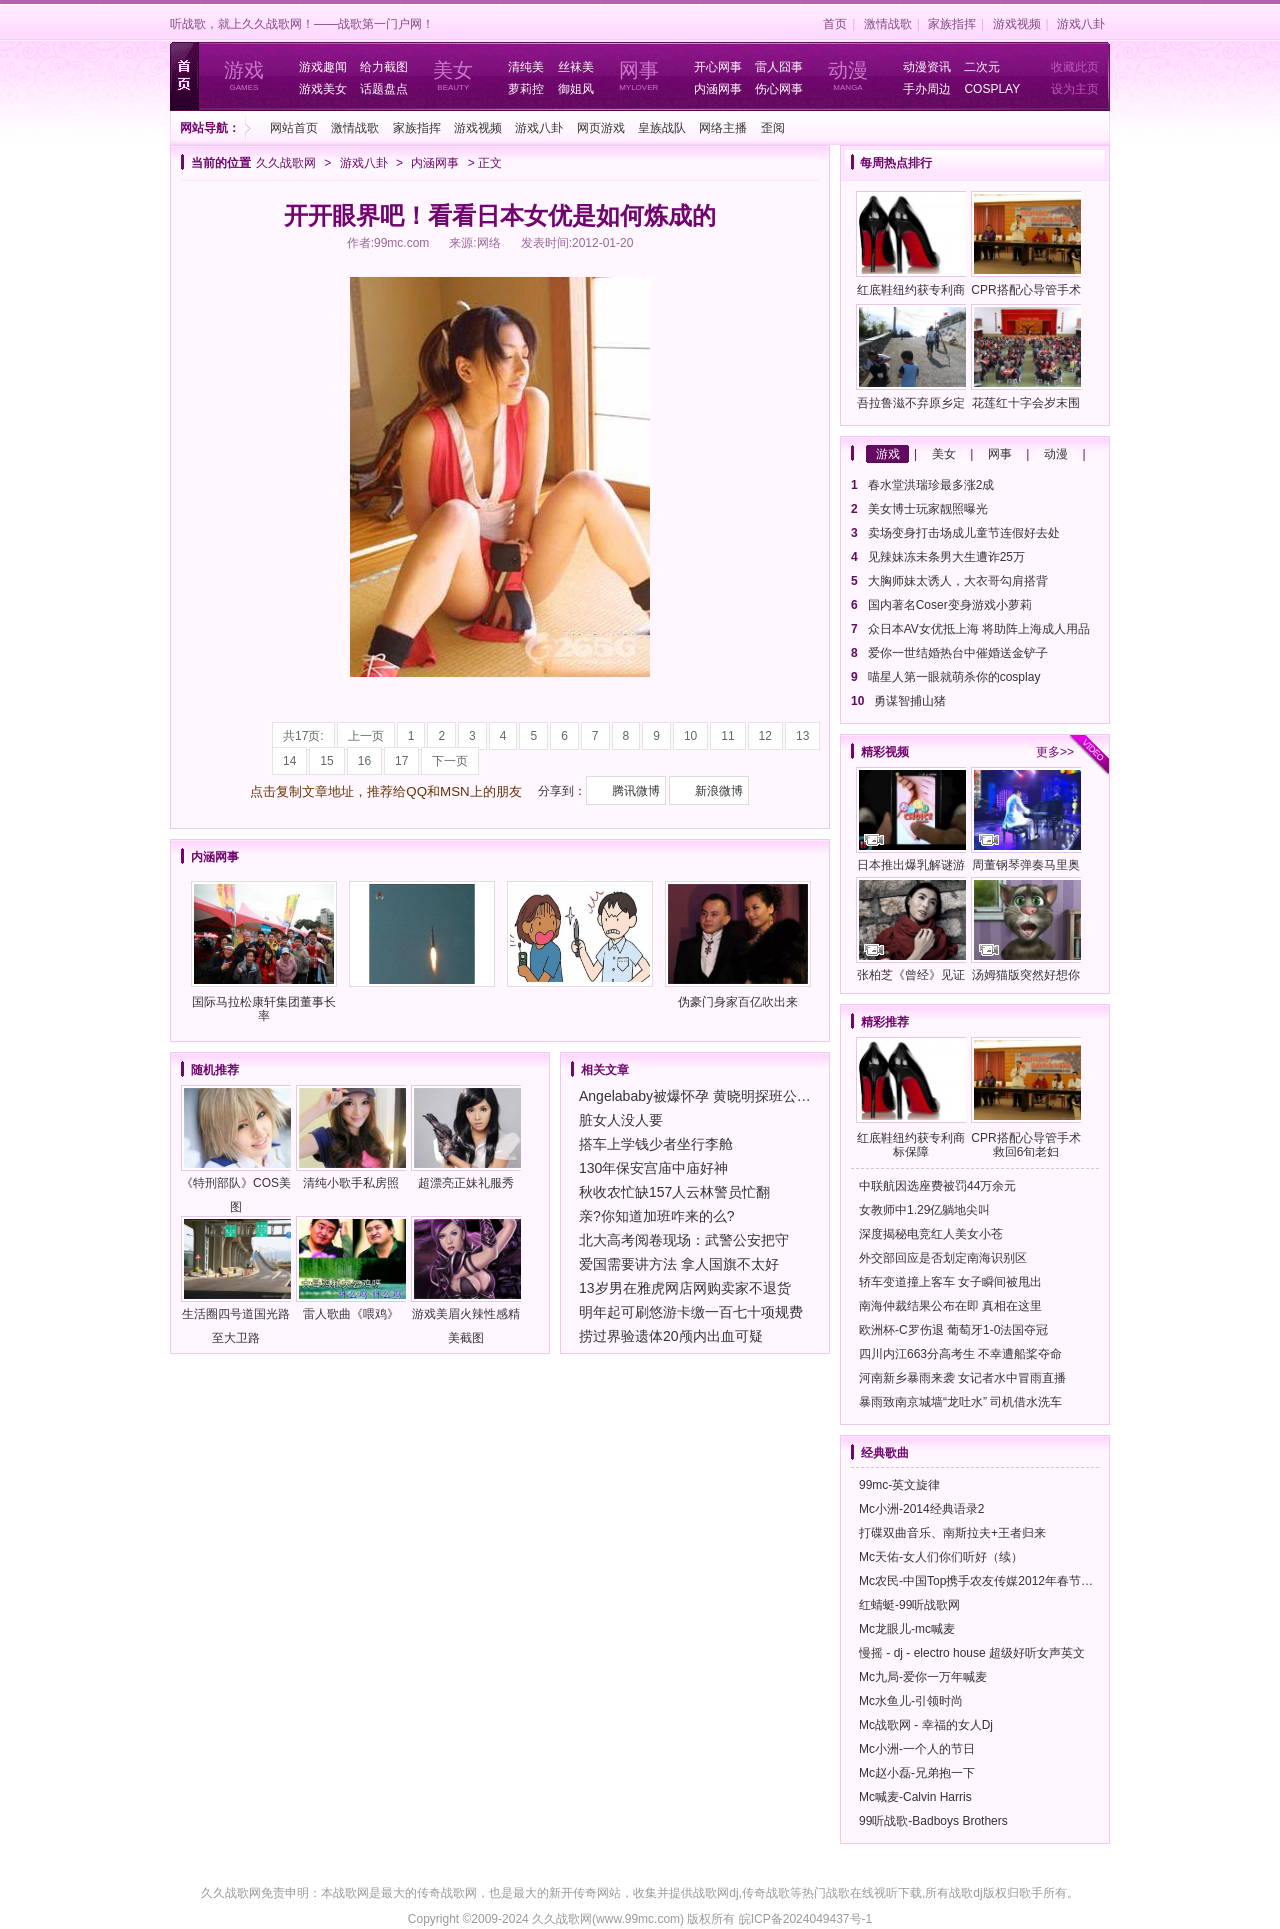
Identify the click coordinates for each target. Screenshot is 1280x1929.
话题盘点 (384, 89)
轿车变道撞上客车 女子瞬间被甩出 (950, 1282)
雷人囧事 (779, 67)
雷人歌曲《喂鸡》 (351, 1268)
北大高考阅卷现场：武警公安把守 (684, 1240)
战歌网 (351, 1893)
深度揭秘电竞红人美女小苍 (931, 1234)
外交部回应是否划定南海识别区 (943, 1258)
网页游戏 (601, 128)
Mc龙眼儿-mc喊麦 (907, 1629)
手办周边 (927, 89)
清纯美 (526, 67)
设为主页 (1075, 89)
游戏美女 (323, 89)
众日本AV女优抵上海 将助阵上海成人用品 (979, 629)
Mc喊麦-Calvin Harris (915, 1797)
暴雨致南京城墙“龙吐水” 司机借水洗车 (960, 1402)
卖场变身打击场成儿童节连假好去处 (964, 533)
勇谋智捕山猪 (910, 701)
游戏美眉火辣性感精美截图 (466, 1280)
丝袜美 (576, 67)
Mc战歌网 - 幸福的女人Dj (926, 1725)
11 (727, 736)
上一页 (366, 736)
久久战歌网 (286, 163)
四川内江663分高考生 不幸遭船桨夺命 (960, 1354)
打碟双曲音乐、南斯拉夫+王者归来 (952, 1533)
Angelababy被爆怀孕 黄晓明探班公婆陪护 (709, 1096)
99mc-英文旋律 (899, 1485)
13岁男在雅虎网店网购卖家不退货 (685, 1288)
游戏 (888, 454)
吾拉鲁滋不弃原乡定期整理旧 (911, 360)
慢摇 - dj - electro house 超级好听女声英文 (972, 1653)
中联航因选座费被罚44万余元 (937, 1186)
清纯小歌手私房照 (351, 1137)
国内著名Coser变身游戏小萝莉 (950, 605)
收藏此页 (1075, 67)
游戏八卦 (1081, 24)
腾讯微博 (636, 791)
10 (690, 736)
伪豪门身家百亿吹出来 (738, 945)
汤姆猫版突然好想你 (1026, 929)
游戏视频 (1017, 24)
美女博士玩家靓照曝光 (928, 509)
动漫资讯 (927, 67)
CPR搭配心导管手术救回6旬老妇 (1026, 247)
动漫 (1056, 454)
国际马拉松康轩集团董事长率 (264, 952)
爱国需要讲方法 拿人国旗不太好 (679, 1264)
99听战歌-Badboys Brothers (933, 1821)
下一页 (450, 761)
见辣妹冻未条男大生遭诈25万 (946, 557)
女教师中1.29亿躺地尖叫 (924, 1210)
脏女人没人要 (621, 1120)
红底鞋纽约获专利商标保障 (911, 247)
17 (401, 761)
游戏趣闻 (323, 67)
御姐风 (576, 89)
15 (326, 761)
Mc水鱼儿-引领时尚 (911, 1701)
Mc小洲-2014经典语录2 (921, 1509)
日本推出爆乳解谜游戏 (911, 822)
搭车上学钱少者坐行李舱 (656, 1144)
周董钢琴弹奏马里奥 (1026, 819)
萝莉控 (526, 89)
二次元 (982, 67)
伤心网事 (779, 89)
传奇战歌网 (447, 1893)
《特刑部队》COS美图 (236, 1149)
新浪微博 (719, 791)
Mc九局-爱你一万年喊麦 (923, 1677)
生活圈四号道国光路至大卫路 (236, 1280)
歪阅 (773, 128)
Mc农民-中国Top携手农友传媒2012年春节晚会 (982, 1581)
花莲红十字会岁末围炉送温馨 (1026, 360)
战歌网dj (715, 1893)
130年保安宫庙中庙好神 (653, 1168)
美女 (944, 454)
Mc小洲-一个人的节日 (917, 1749)
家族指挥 (952, 24)
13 (802, 736)
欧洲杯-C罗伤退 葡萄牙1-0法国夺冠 (953, 1330)
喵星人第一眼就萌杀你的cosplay (954, 677)
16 (364, 761)
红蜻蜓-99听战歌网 (909, 1605)
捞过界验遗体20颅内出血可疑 (671, 1336)
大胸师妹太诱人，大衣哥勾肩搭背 (958, 581)
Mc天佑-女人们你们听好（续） (941, 1557)
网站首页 (294, 128)
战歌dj (965, 1893)
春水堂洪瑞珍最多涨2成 (931, 485)
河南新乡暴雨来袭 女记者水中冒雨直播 (962, 1378)
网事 (1000, 454)
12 (765, 736)
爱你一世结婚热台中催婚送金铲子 (958, 653)
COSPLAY (992, 89)
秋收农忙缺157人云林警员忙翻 (674, 1192)
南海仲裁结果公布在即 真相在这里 (950, 1306)
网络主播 (723, 128)
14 (289, 761)
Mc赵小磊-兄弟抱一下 (917, 1773)
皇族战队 (662, 128)
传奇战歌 (766, 1893)
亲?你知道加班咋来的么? (657, 1216)
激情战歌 (888, 24)
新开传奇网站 (585, 1893)
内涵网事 (718, 89)
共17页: (303, 736)
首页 (835, 24)
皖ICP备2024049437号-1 (805, 1919)
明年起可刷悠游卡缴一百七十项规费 (691, 1312)
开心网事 (718, 67)
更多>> (1055, 752)
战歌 (838, 1893)
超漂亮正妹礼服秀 (466, 1137)
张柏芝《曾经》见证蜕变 (911, 932)
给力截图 (384, 67)
